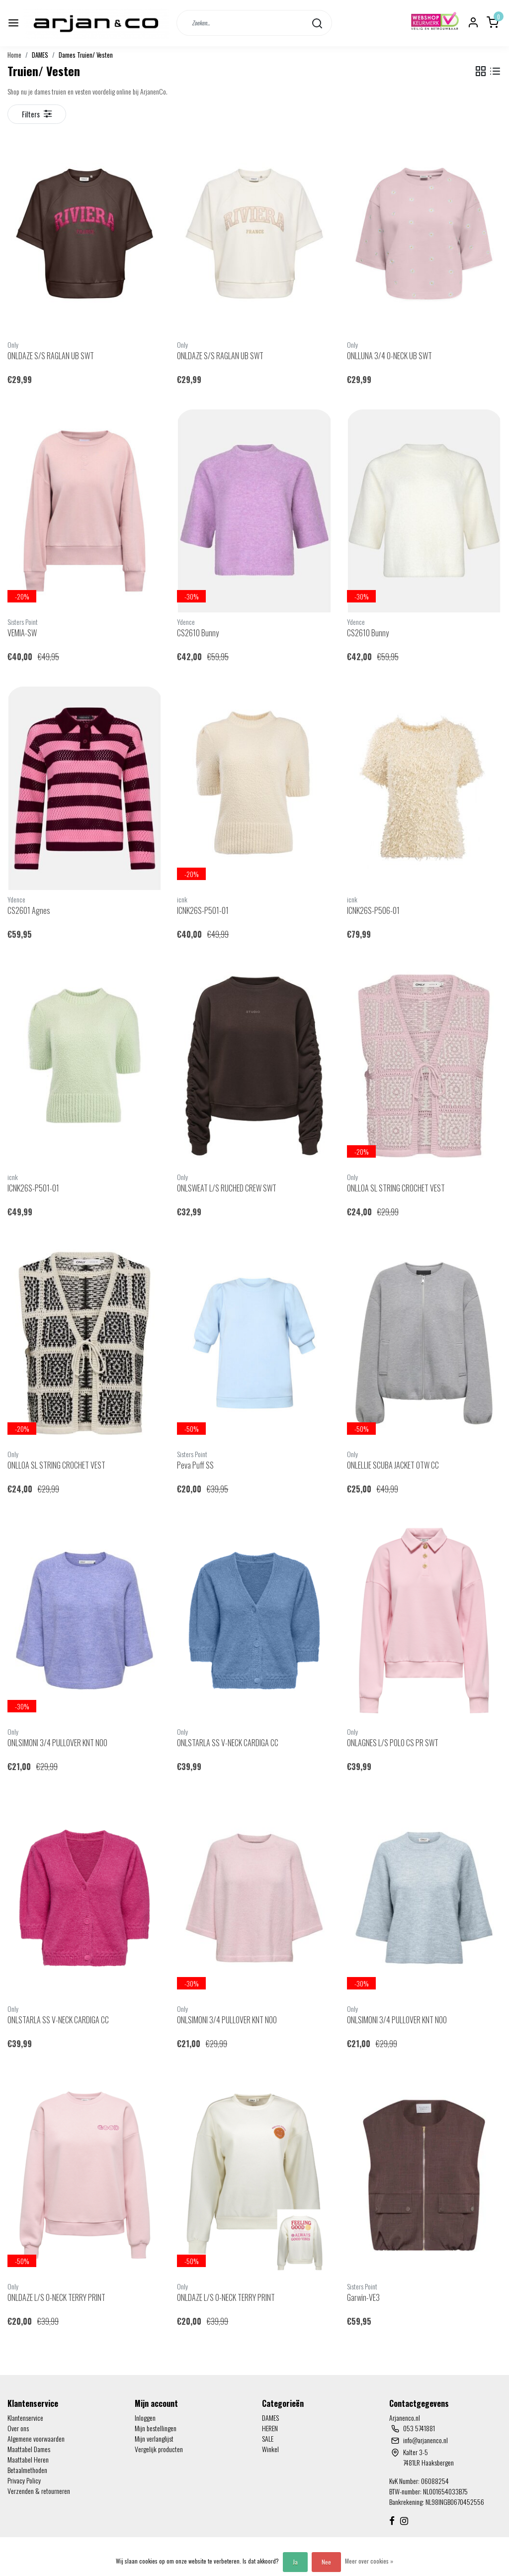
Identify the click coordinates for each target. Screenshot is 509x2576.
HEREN (270, 2428)
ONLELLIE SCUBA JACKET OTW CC (393, 1465)
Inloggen (145, 2417)
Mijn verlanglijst (154, 2438)
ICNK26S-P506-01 (373, 910)
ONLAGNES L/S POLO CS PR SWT (392, 1743)
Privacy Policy (24, 2480)
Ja (295, 2562)
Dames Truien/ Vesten (86, 55)
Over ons (18, 2428)
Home (14, 55)
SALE (267, 2438)
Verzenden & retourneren (38, 2490)
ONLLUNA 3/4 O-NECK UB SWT (389, 356)
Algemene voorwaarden (36, 2438)
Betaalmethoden (27, 2470)
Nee (326, 2562)
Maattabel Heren (28, 2459)
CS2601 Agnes (28, 910)
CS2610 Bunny (198, 633)
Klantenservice (25, 2417)
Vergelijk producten (159, 2449)
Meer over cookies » (369, 2561)
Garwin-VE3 (363, 2297)
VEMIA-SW (22, 633)
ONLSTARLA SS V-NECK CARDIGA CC (227, 1743)
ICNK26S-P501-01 (203, 910)
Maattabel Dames (28, 2449)
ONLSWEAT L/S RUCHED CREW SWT (226, 1188)
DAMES (40, 55)
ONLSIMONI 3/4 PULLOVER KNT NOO (57, 1743)
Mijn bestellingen (155, 2428)
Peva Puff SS (195, 1465)
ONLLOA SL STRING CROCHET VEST (396, 1188)
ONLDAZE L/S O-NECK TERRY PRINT (56, 2297)
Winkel (270, 2449)
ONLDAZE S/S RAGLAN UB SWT (50, 356)
